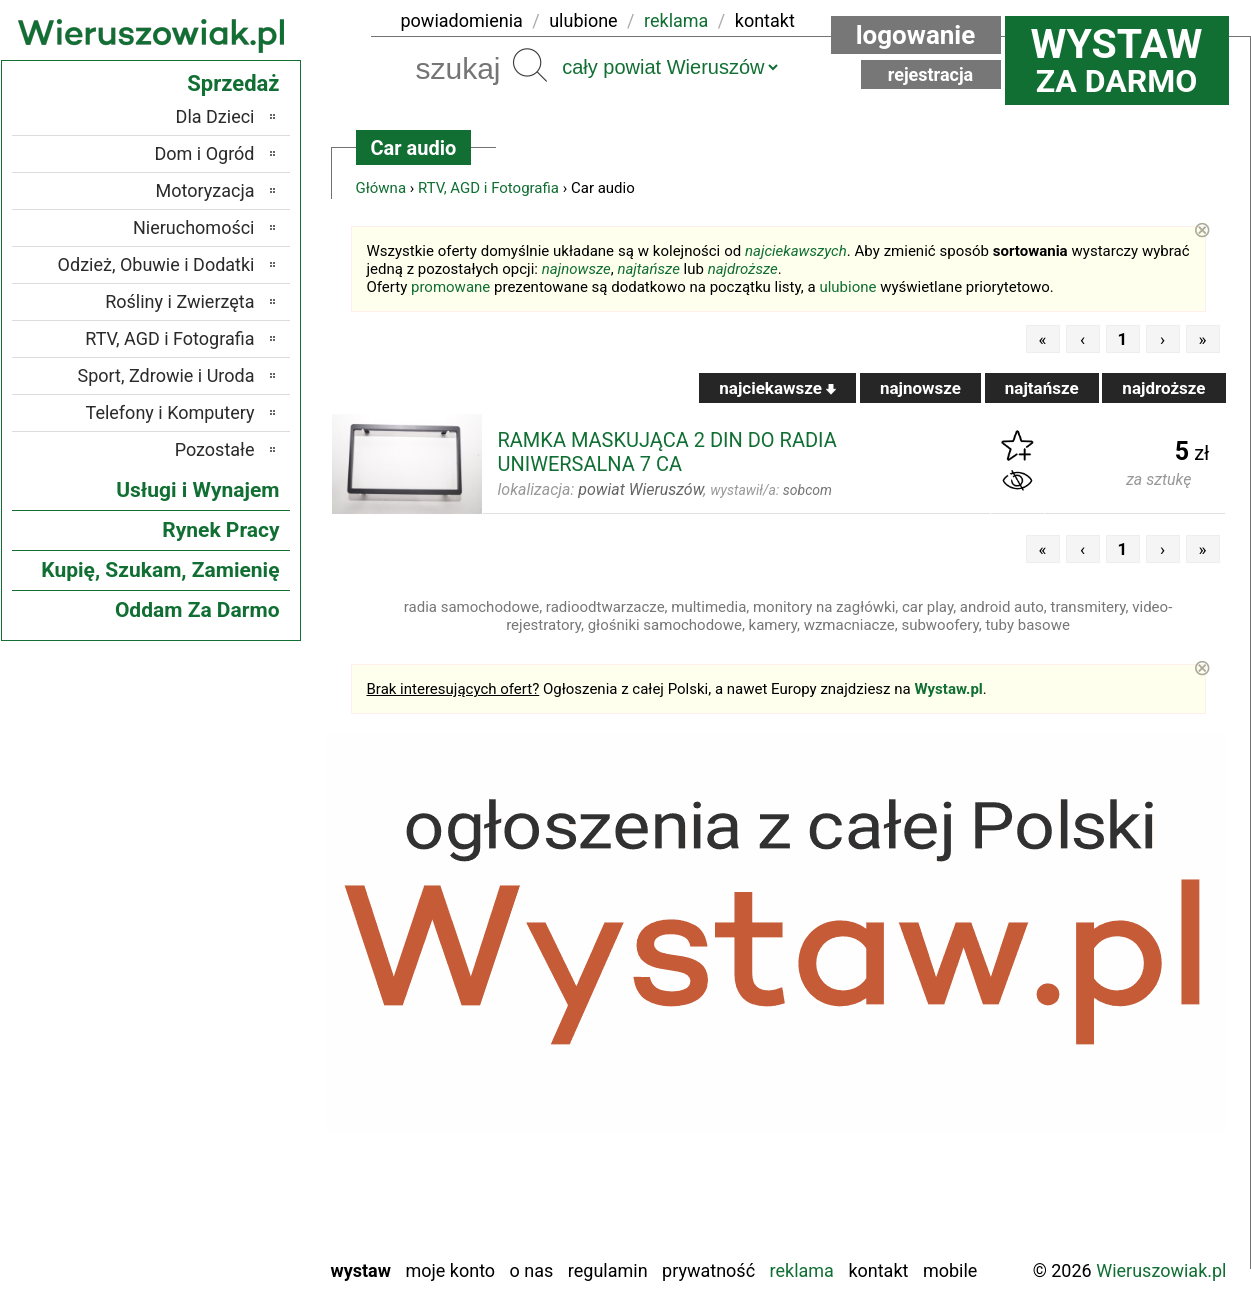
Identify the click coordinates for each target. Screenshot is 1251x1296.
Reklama (802, 1270)
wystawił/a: (771, 490)
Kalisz (232, 998)
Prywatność (708, 1270)
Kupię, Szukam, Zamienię (160, 570)
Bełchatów (216, 917)
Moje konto (450, 1270)
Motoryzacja (205, 190)
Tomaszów (215, 1160)
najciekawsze (777, 388)
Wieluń (229, 1214)
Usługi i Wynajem (197, 490)
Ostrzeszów (211, 1025)
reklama (676, 20)
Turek (234, 1187)
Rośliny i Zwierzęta (179, 301)
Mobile (950, 1270)
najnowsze (576, 269)
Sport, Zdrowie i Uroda (166, 375)
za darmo (1117, 60)
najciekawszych (796, 251)
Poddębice (215, 1106)
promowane (450, 287)
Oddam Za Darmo (197, 610)
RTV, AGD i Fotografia (488, 188)
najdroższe (743, 269)
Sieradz (227, 1133)
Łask (237, 944)
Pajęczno (220, 1079)
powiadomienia (462, 20)
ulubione (583, 20)
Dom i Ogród (204, 153)
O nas (532, 1270)
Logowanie (916, 35)
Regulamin (608, 1270)
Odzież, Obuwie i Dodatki (156, 264)
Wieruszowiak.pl (1161, 1270)
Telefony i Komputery (170, 412)
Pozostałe (215, 449)
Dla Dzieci (215, 116)
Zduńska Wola (203, 1241)
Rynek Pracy (220, 530)
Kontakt (878, 1270)
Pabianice (219, 1052)
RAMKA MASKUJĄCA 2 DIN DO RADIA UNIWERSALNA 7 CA (667, 452)
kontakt (765, 20)
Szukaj (530, 65)
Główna (381, 188)
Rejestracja (931, 74)
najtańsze (648, 269)
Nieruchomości (194, 227)
